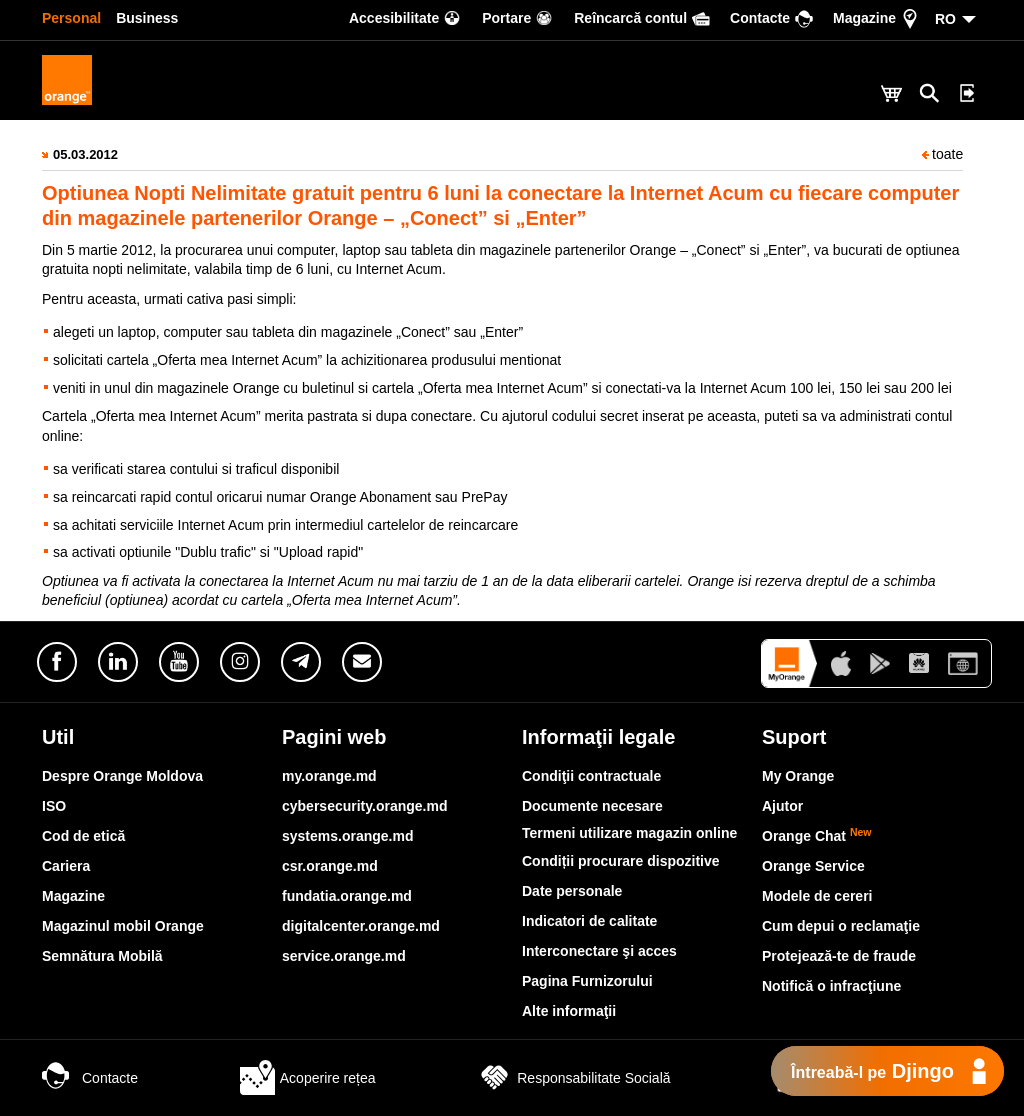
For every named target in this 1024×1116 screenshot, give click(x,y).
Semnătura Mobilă (102, 956)
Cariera (66, 866)
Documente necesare (592, 806)
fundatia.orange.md (347, 896)
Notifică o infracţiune (831, 986)
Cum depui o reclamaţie (841, 926)
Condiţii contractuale (591, 776)
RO (945, 19)
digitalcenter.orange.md (361, 926)
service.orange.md (344, 956)
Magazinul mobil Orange (123, 926)
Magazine (73, 896)
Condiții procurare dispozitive (621, 861)
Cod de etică (83, 836)
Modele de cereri (817, 896)
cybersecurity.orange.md (364, 806)
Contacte (90, 1078)
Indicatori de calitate (589, 921)
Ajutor (782, 806)
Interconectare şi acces (599, 951)
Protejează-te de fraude (839, 956)
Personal (71, 18)
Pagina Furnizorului (587, 981)
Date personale (572, 891)
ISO (54, 806)
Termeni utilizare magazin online (629, 833)
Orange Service (813, 866)
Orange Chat (817, 836)
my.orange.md (329, 776)
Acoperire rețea (308, 1078)
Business (147, 18)
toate (942, 154)
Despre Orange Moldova (122, 776)
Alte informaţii (569, 1011)
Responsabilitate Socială (573, 1078)
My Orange (798, 776)
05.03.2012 (85, 154)
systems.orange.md (348, 836)
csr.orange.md (330, 866)
